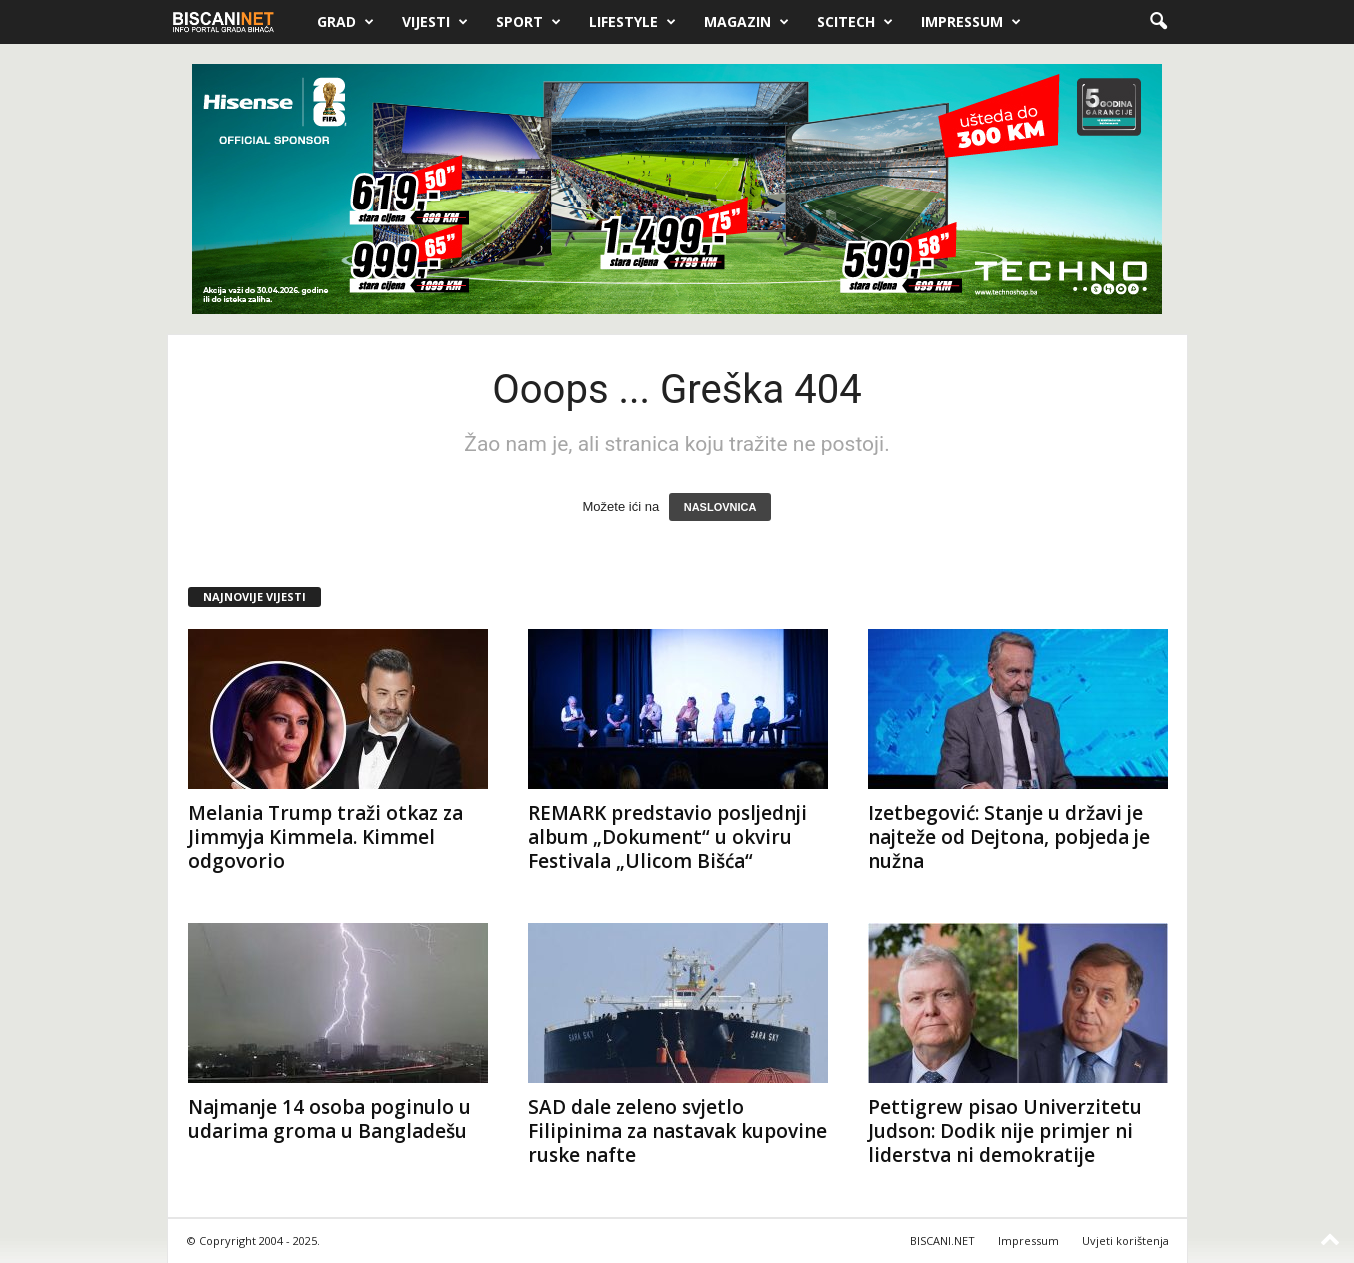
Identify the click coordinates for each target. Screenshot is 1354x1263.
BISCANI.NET (942, 1240)
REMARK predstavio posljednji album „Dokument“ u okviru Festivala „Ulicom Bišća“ (667, 837)
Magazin (746, 22)
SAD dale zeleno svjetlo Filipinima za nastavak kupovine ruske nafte (677, 1131)
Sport (528, 22)
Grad (345, 22)
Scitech (855, 22)
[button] (1158, 22)
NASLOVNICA (720, 507)
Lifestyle (632, 22)
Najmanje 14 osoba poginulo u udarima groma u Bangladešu (329, 1119)
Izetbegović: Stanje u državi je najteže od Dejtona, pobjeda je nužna (1009, 837)
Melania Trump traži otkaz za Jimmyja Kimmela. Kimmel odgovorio (325, 837)
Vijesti (435, 22)
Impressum (971, 22)
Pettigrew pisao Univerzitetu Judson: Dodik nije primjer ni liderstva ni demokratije (1005, 1131)
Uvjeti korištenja (1125, 1240)
